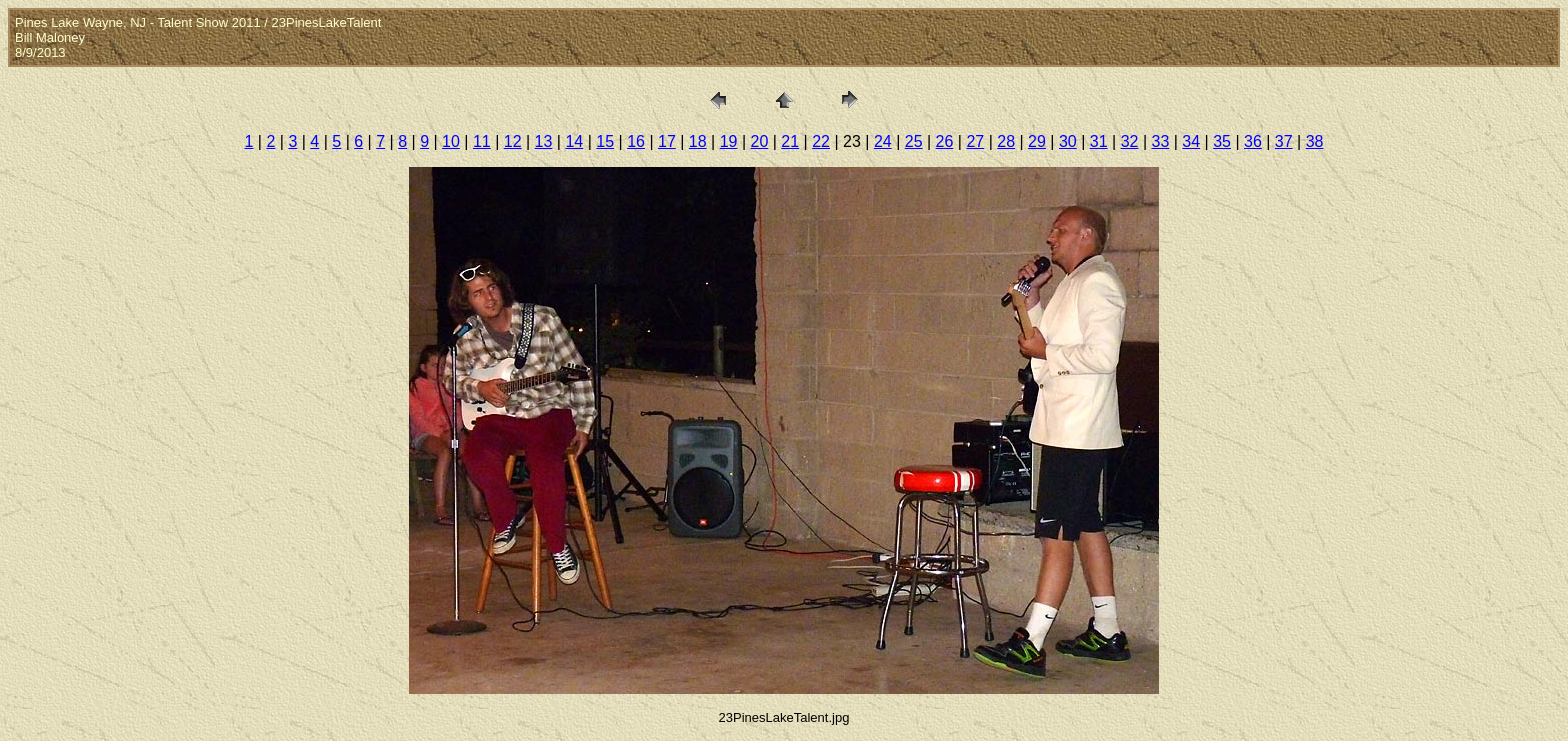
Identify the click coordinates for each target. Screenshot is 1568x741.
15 (605, 141)
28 (1006, 141)
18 (698, 141)
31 (1099, 141)
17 (667, 141)
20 (760, 141)
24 (883, 141)
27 (975, 141)
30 (1068, 141)
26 (945, 141)
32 (1130, 141)
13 (544, 141)
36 (1253, 141)
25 (914, 141)
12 (513, 141)
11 (482, 141)
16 (636, 141)
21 (790, 141)
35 (1222, 141)
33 (1160, 141)
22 (821, 141)
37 (1284, 141)
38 (1315, 141)
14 (574, 141)
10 (451, 141)
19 (729, 141)
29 (1037, 141)
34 (1191, 141)
